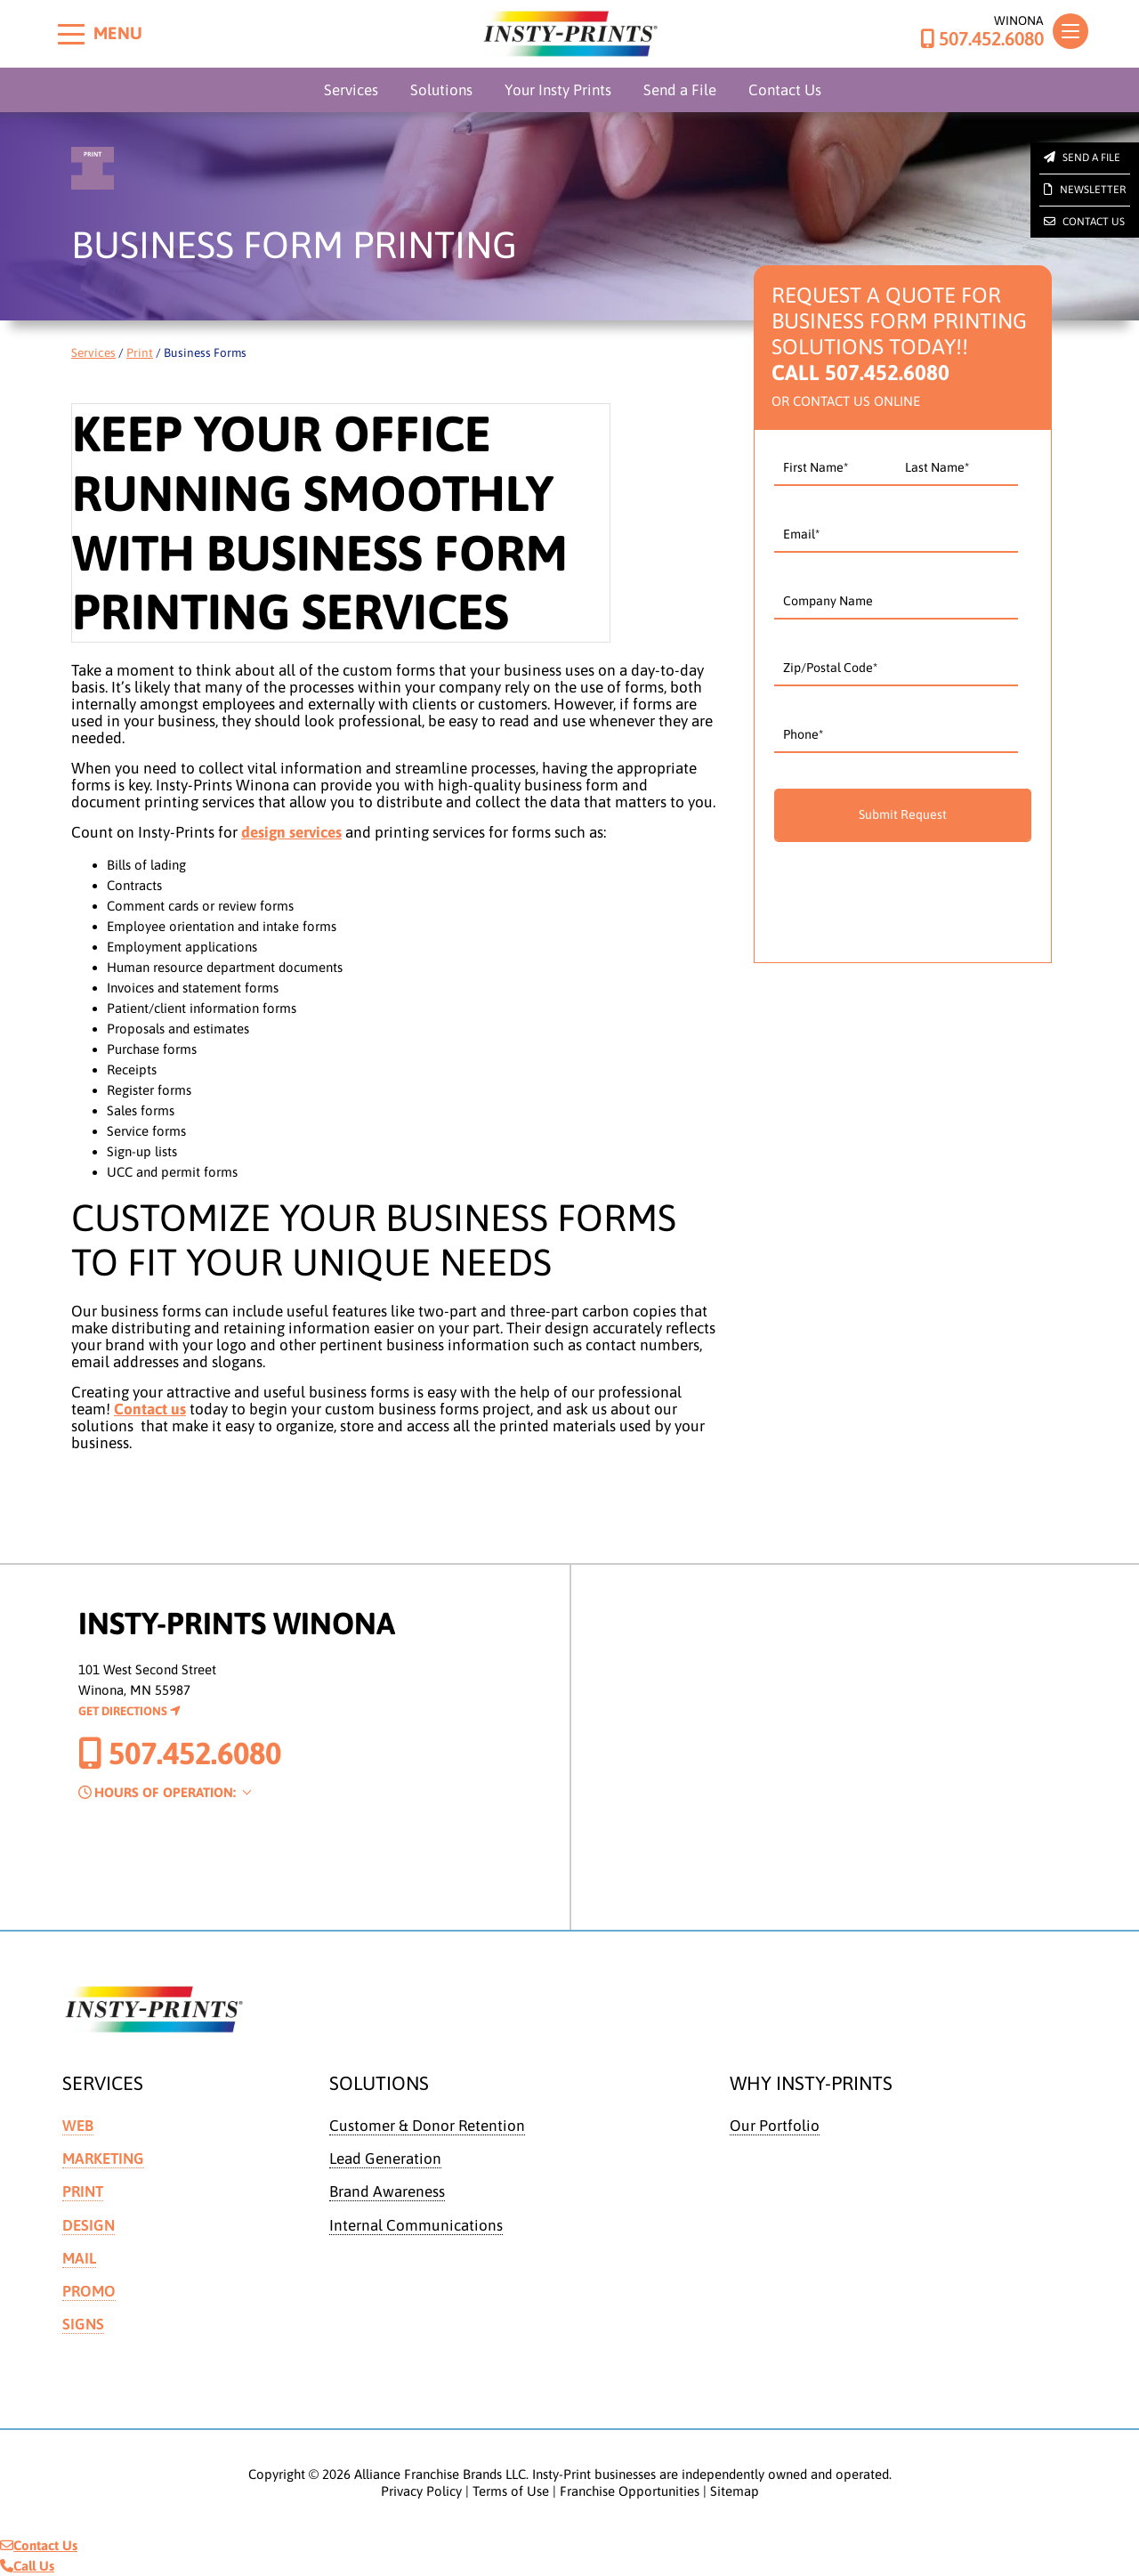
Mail (79, 2258)
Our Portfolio (775, 2126)
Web (77, 2126)
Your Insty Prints (558, 90)
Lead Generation (385, 2158)
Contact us (150, 1409)
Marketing (103, 2158)
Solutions (441, 90)
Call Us (27, 2565)
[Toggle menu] (71, 34)
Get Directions (129, 1711)
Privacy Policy (421, 2491)
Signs (83, 2324)
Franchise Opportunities (629, 2491)
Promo (89, 2291)
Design (88, 2225)
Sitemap (734, 2491)
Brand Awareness (387, 2191)
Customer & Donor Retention (427, 2126)
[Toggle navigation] (1070, 31)
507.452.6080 (982, 39)
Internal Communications (416, 2225)
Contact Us (784, 90)
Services (351, 90)
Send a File (679, 90)
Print (139, 352)
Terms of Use (511, 2491)
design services (291, 832)
